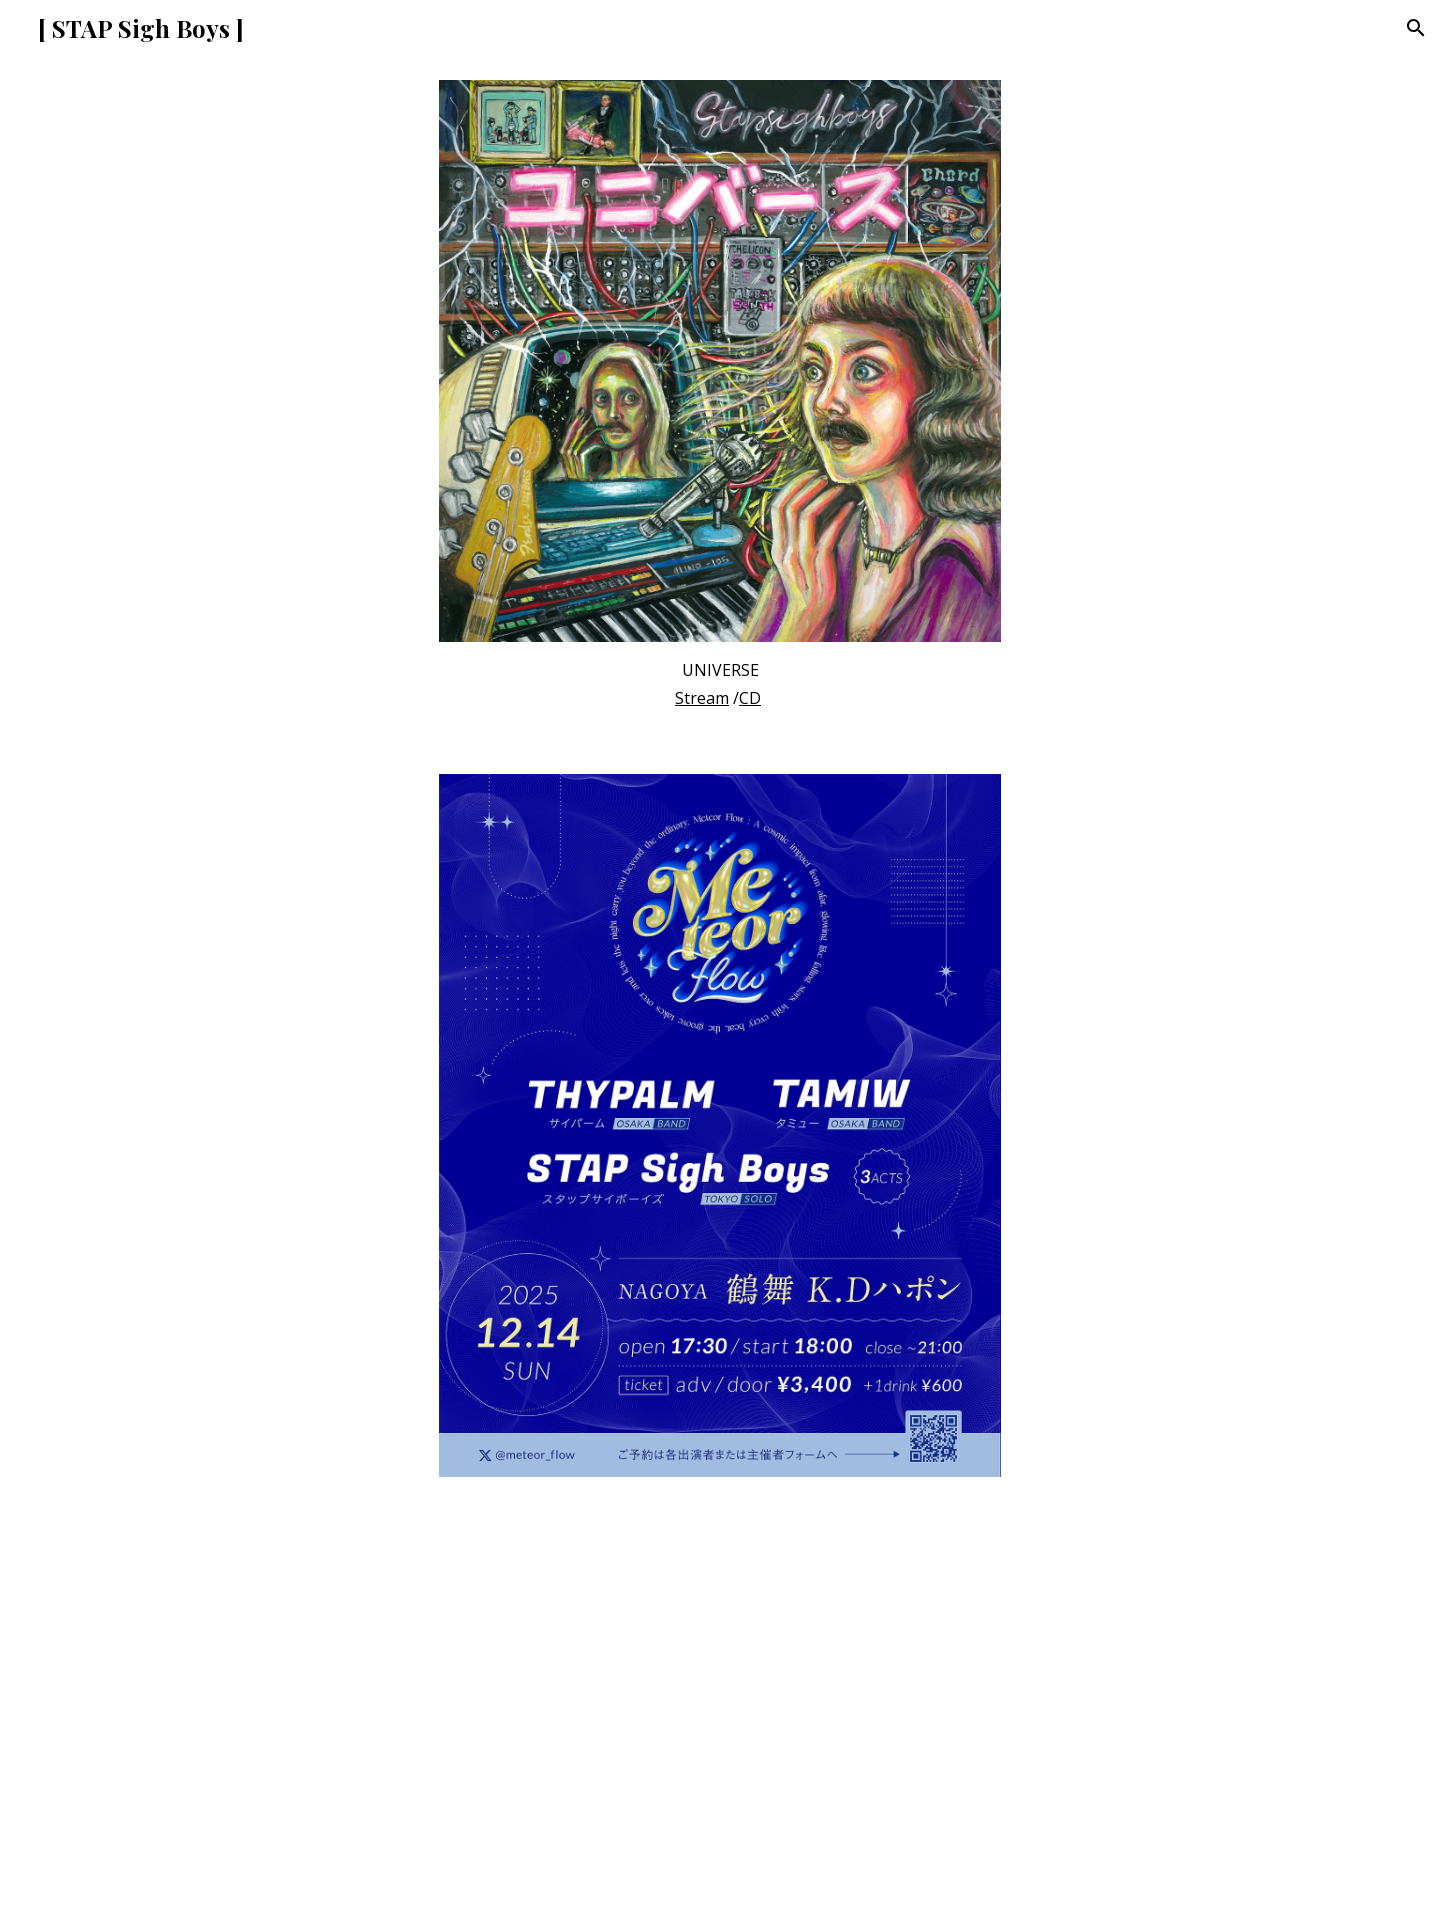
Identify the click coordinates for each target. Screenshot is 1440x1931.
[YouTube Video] (720, 1716)
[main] (720, 684)
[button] (1416, 28)
